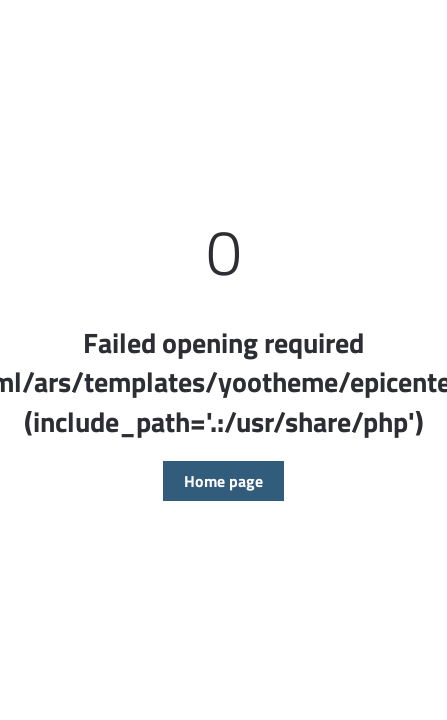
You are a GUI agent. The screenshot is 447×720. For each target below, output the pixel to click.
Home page (223, 481)
